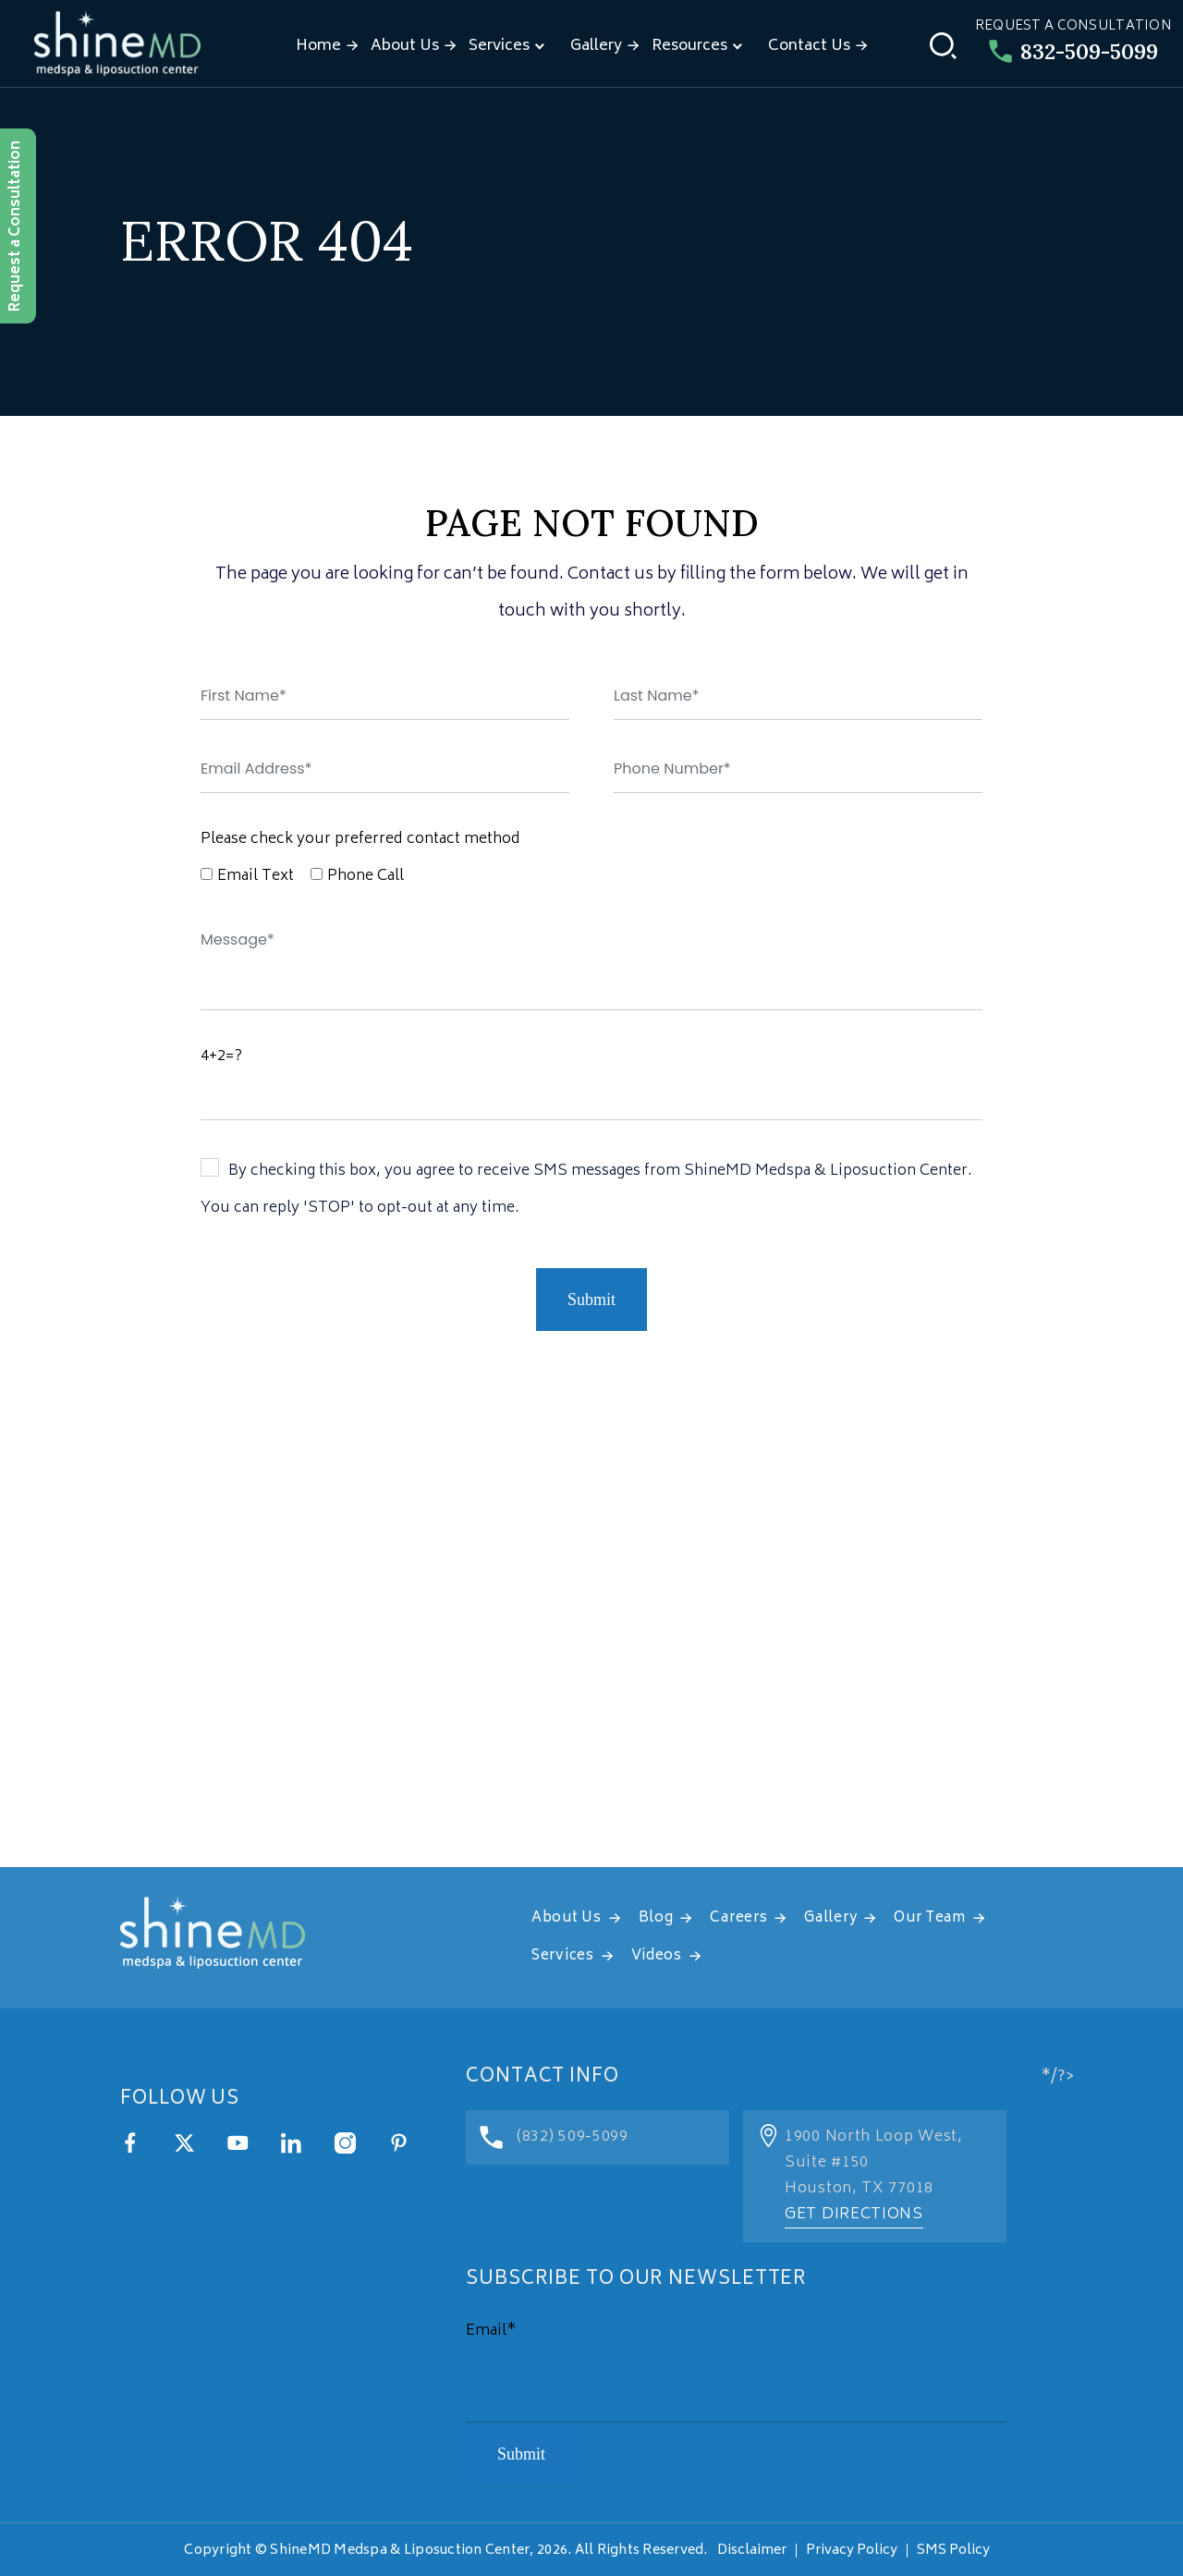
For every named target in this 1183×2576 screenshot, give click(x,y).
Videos (656, 1956)
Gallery (596, 46)
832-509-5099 (1073, 51)
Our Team (930, 1918)
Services (499, 46)
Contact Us (809, 46)
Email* (491, 2331)
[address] (591, 1636)
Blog (656, 1918)
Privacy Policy (851, 2550)
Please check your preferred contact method (360, 839)
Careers (738, 1918)
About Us (405, 46)
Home (318, 46)
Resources (689, 46)
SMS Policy (953, 2550)
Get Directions (854, 2215)
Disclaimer (752, 2550)
